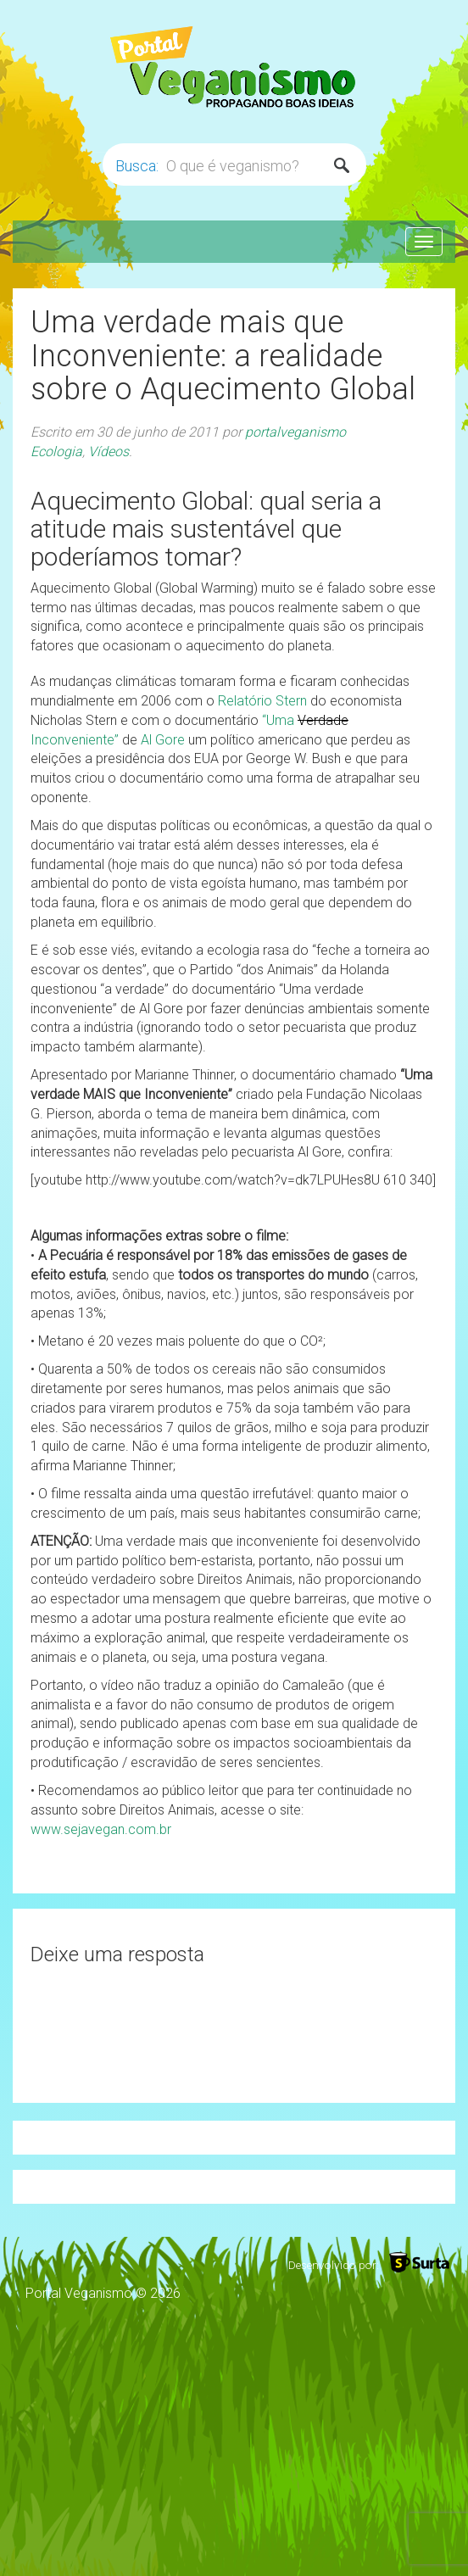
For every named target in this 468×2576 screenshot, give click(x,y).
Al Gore (163, 740)
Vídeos (108, 451)
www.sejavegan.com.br (101, 1829)
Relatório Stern (262, 701)
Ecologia (56, 451)
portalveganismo (295, 432)
